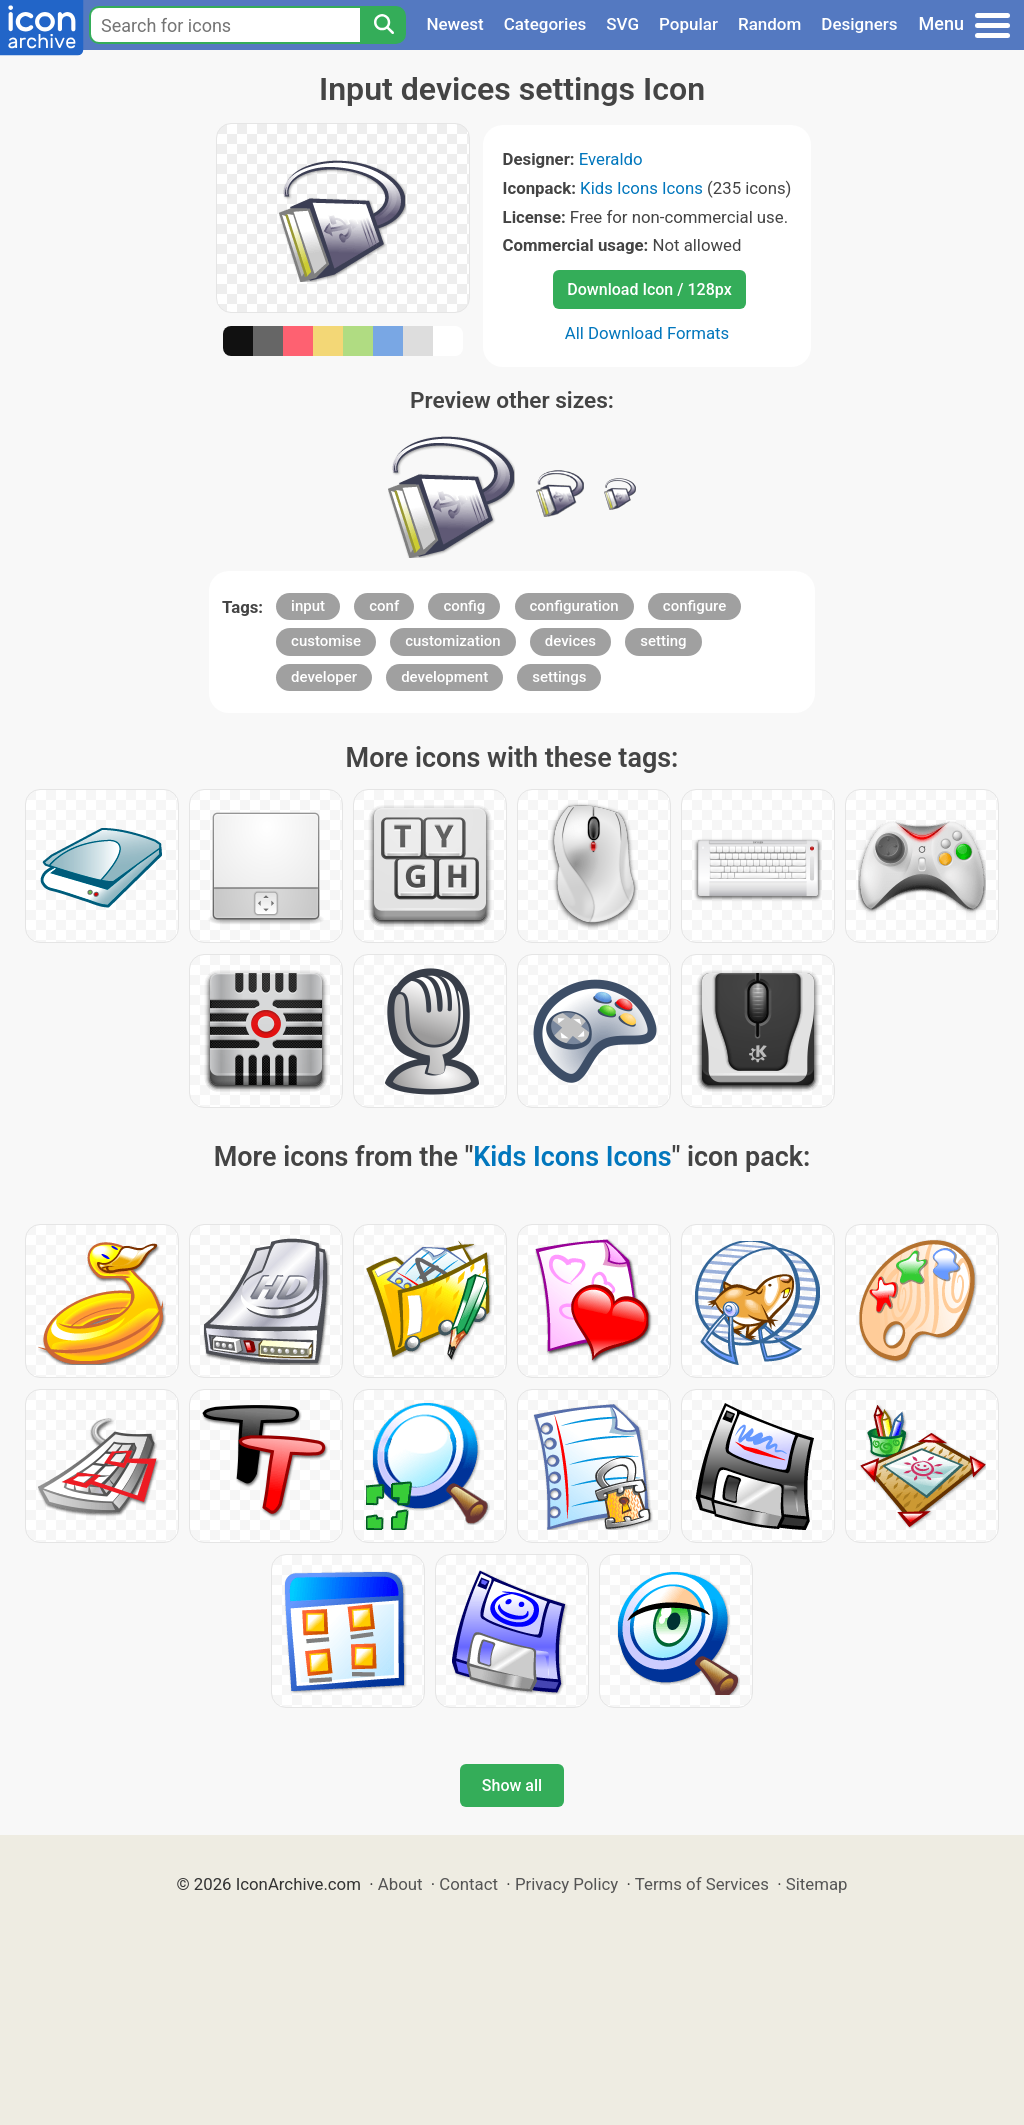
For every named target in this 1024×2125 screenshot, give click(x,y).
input (308, 606)
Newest (454, 24)
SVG (622, 24)
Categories (545, 24)
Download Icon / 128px (649, 289)
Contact (468, 1884)
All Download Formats (647, 333)
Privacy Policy (566, 1884)
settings (559, 677)
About (400, 1884)
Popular (688, 24)
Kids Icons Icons (641, 188)
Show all (512, 1785)
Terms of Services (702, 1884)
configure (695, 606)
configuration (574, 606)
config (464, 606)
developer (324, 677)
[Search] (383, 25)
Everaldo (611, 159)
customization (452, 641)
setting (663, 641)
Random (769, 24)
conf (384, 606)
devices (570, 641)
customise (326, 641)
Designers (859, 24)
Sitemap (817, 1884)
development (444, 677)
